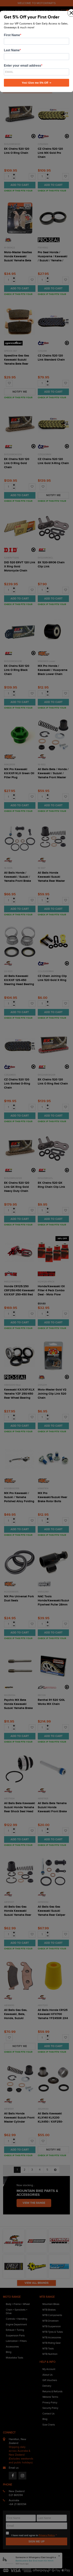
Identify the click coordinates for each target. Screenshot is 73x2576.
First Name (12, 35)
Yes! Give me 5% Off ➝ (36, 82)
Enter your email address (22, 65)
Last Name (12, 50)
